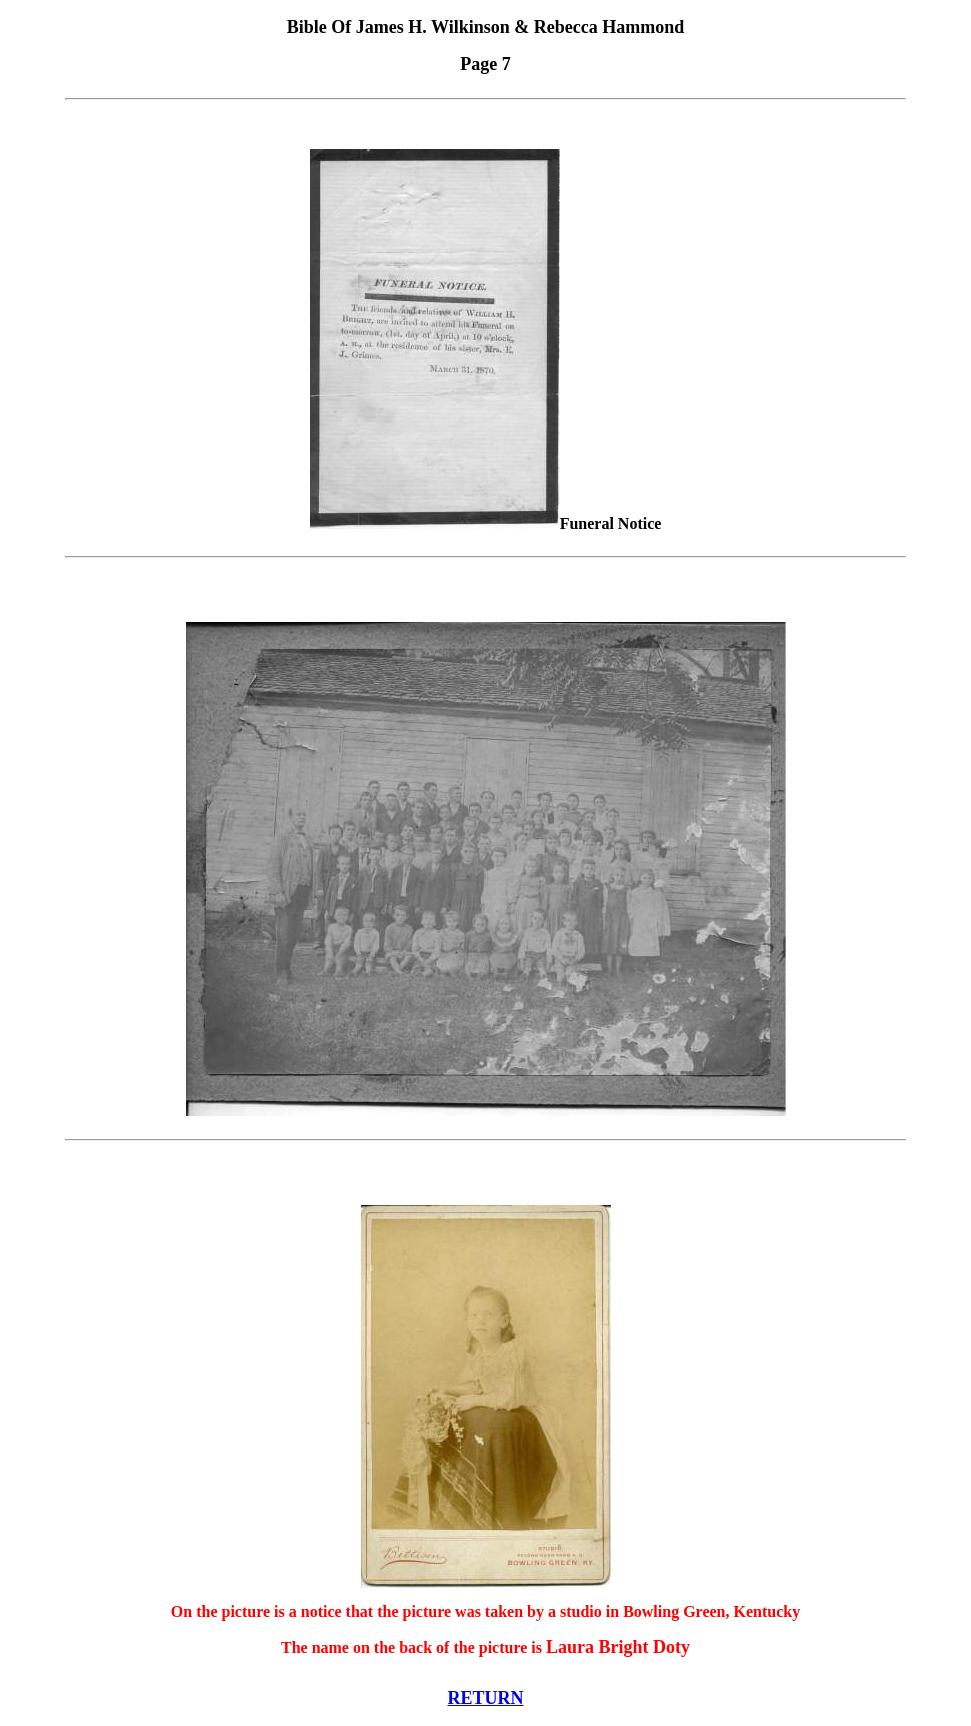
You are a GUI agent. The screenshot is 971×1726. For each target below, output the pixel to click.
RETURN (485, 1698)
